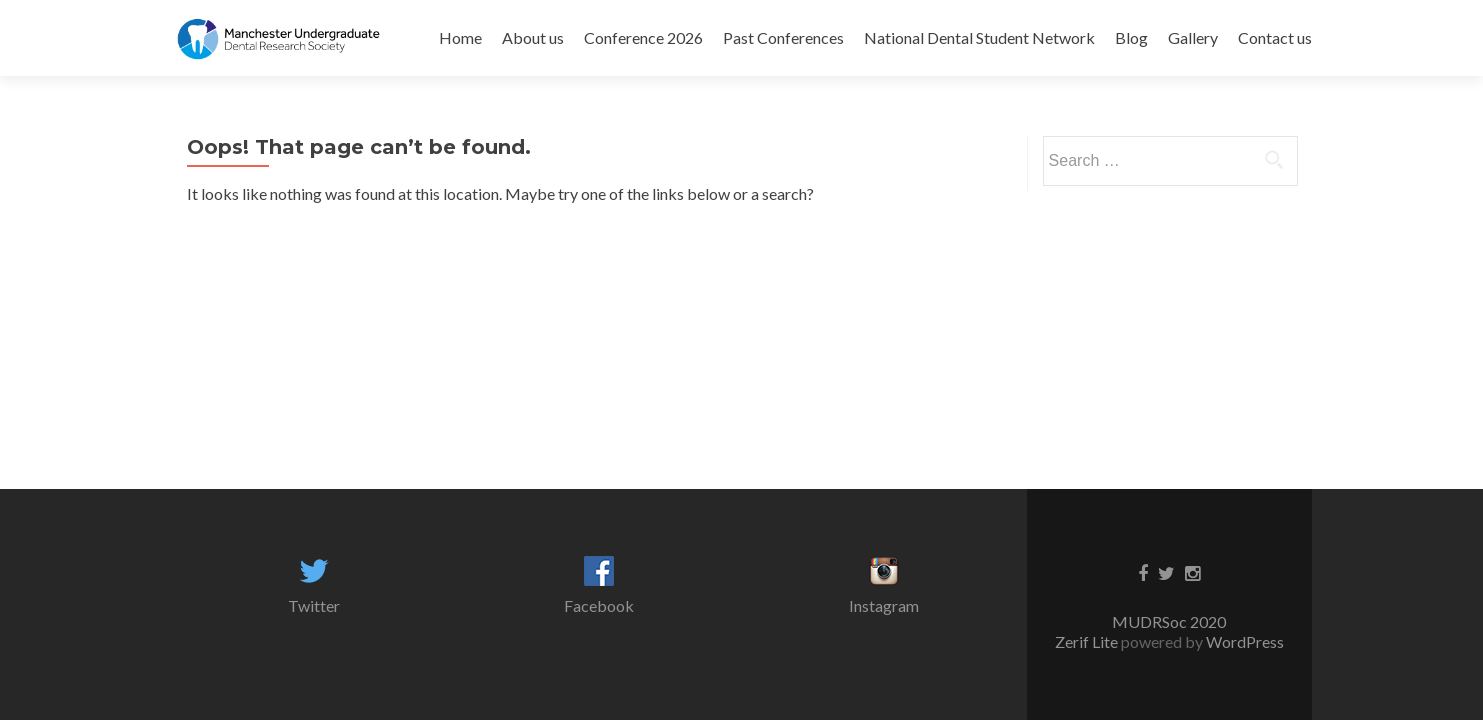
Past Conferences (783, 37)
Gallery (1193, 37)
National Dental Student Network (979, 37)
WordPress (1243, 641)
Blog (1131, 37)
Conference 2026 (643, 37)
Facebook (599, 605)
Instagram (884, 605)
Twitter (314, 605)
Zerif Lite (1088, 641)
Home (460, 37)
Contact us (1275, 37)
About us (533, 37)
